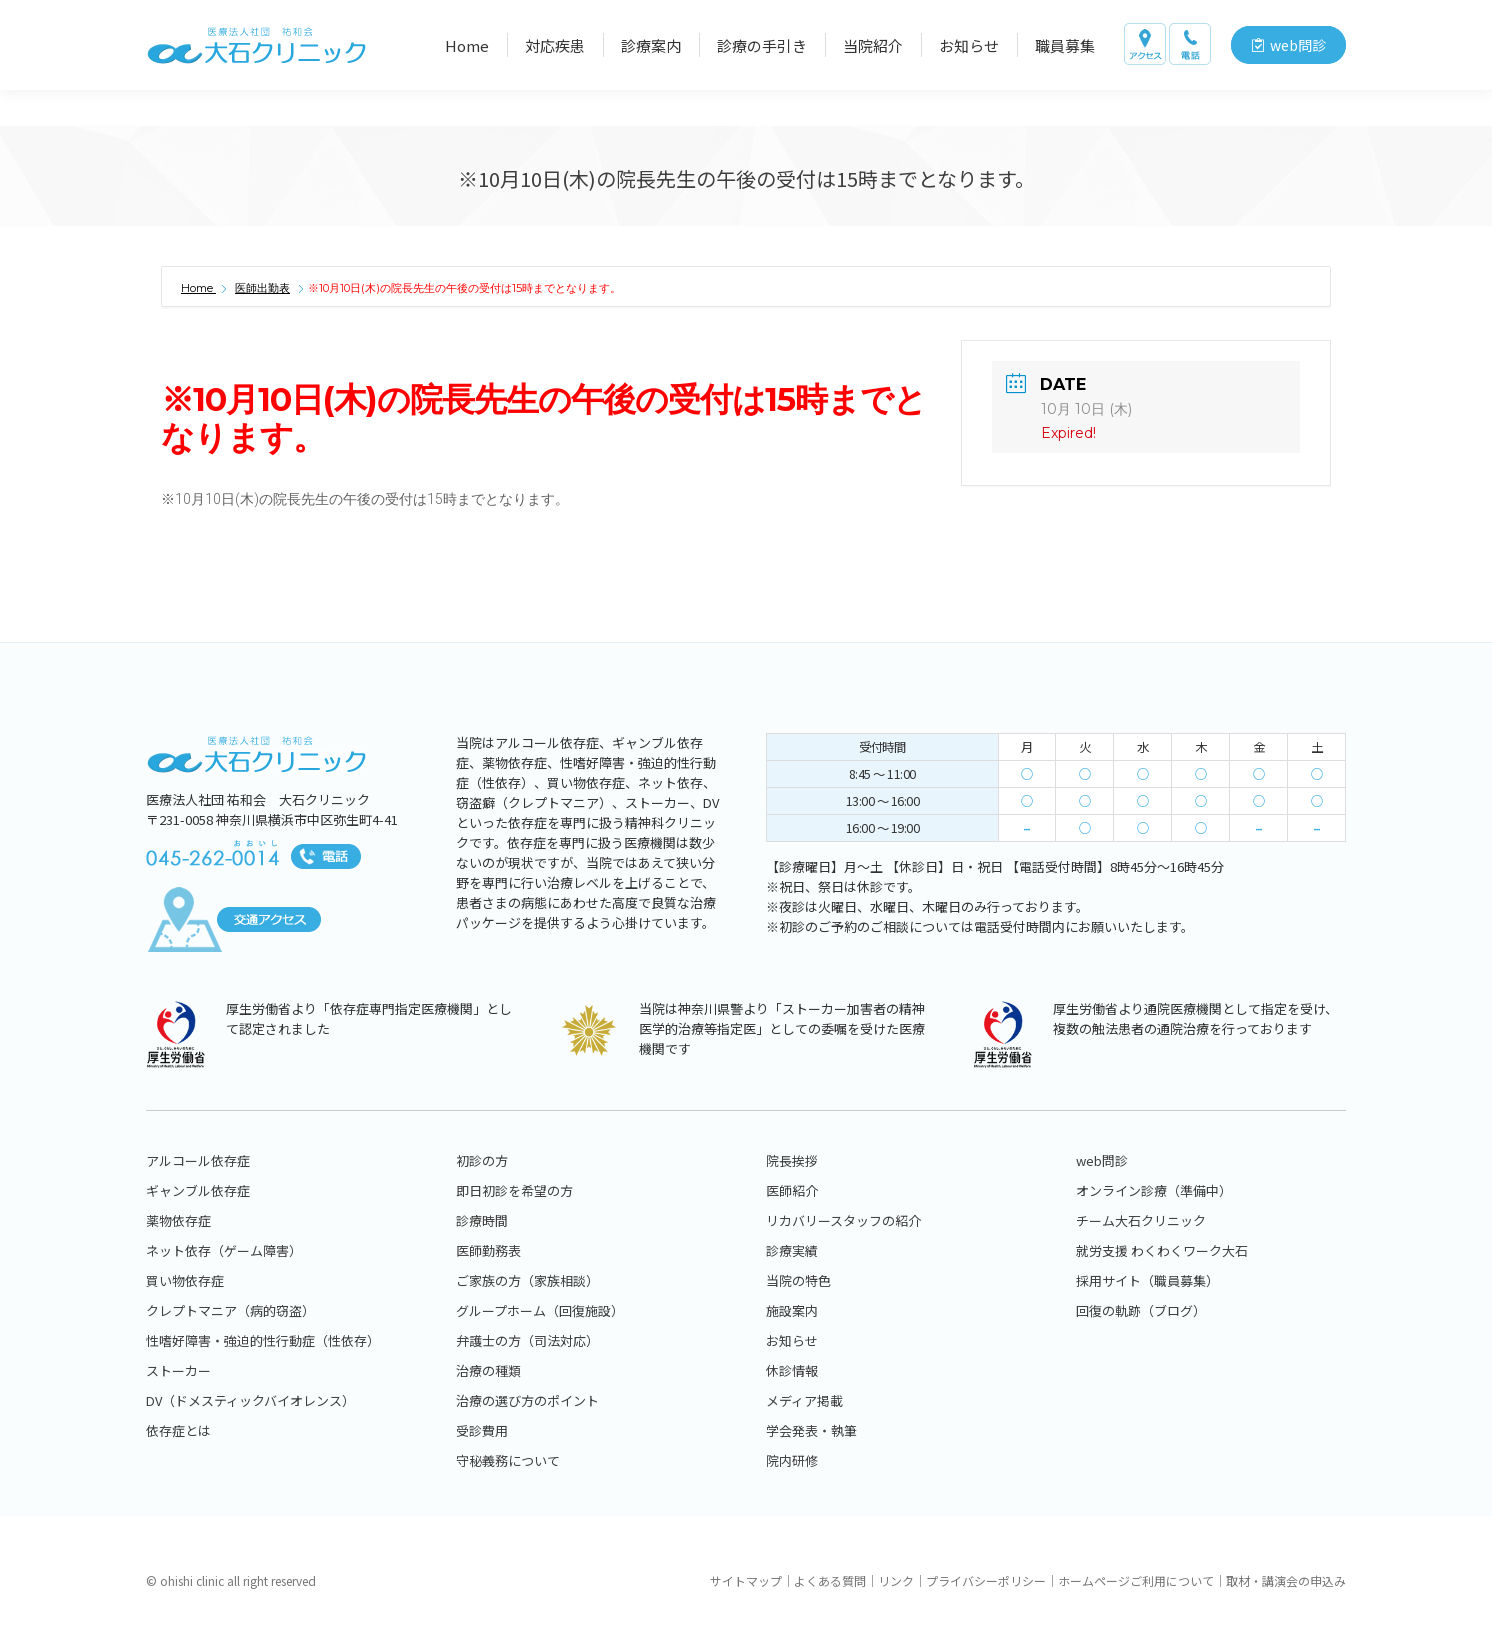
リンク (896, 1580)
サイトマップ (746, 1580)
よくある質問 (830, 1580)
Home (198, 288)
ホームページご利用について (1136, 1580)
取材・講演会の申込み (1286, 1580)
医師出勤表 (262, 288)
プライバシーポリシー (986, 1580)
